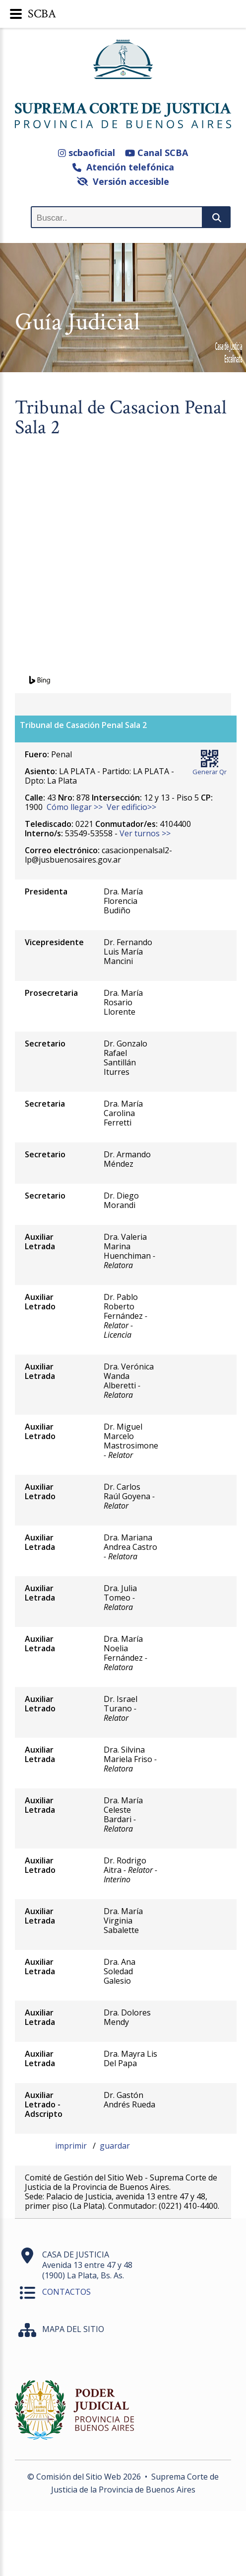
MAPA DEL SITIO (73, 2329)
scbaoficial (86, 153)
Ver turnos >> (145, 833)
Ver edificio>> (131, 807)
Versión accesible (123, 181)
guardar (115, 2145)
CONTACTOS (66, 2291)
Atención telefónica (123, 167)
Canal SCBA (156, 153)
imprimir (72, 2145)
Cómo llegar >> (75, 807)
